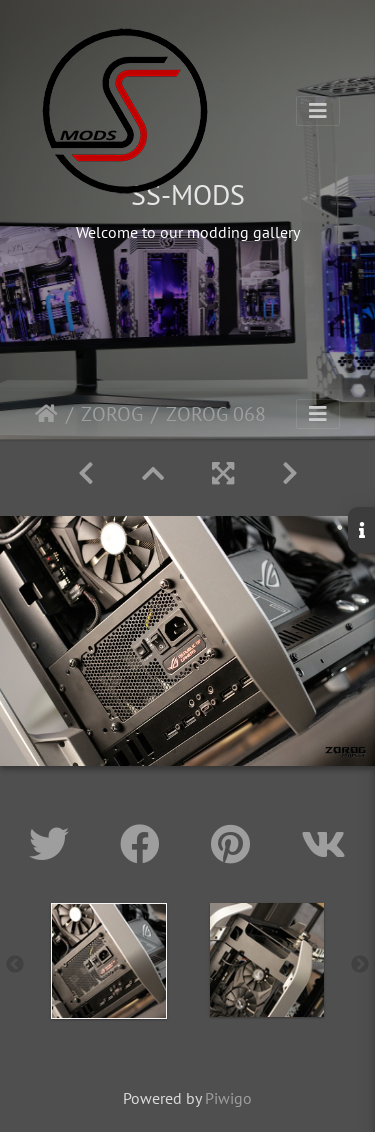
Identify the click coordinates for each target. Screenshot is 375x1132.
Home (46, 414)
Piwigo (228, 1098)
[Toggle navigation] (318, 111)
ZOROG (112, 414)
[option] (109, 961)
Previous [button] (15, 965)
